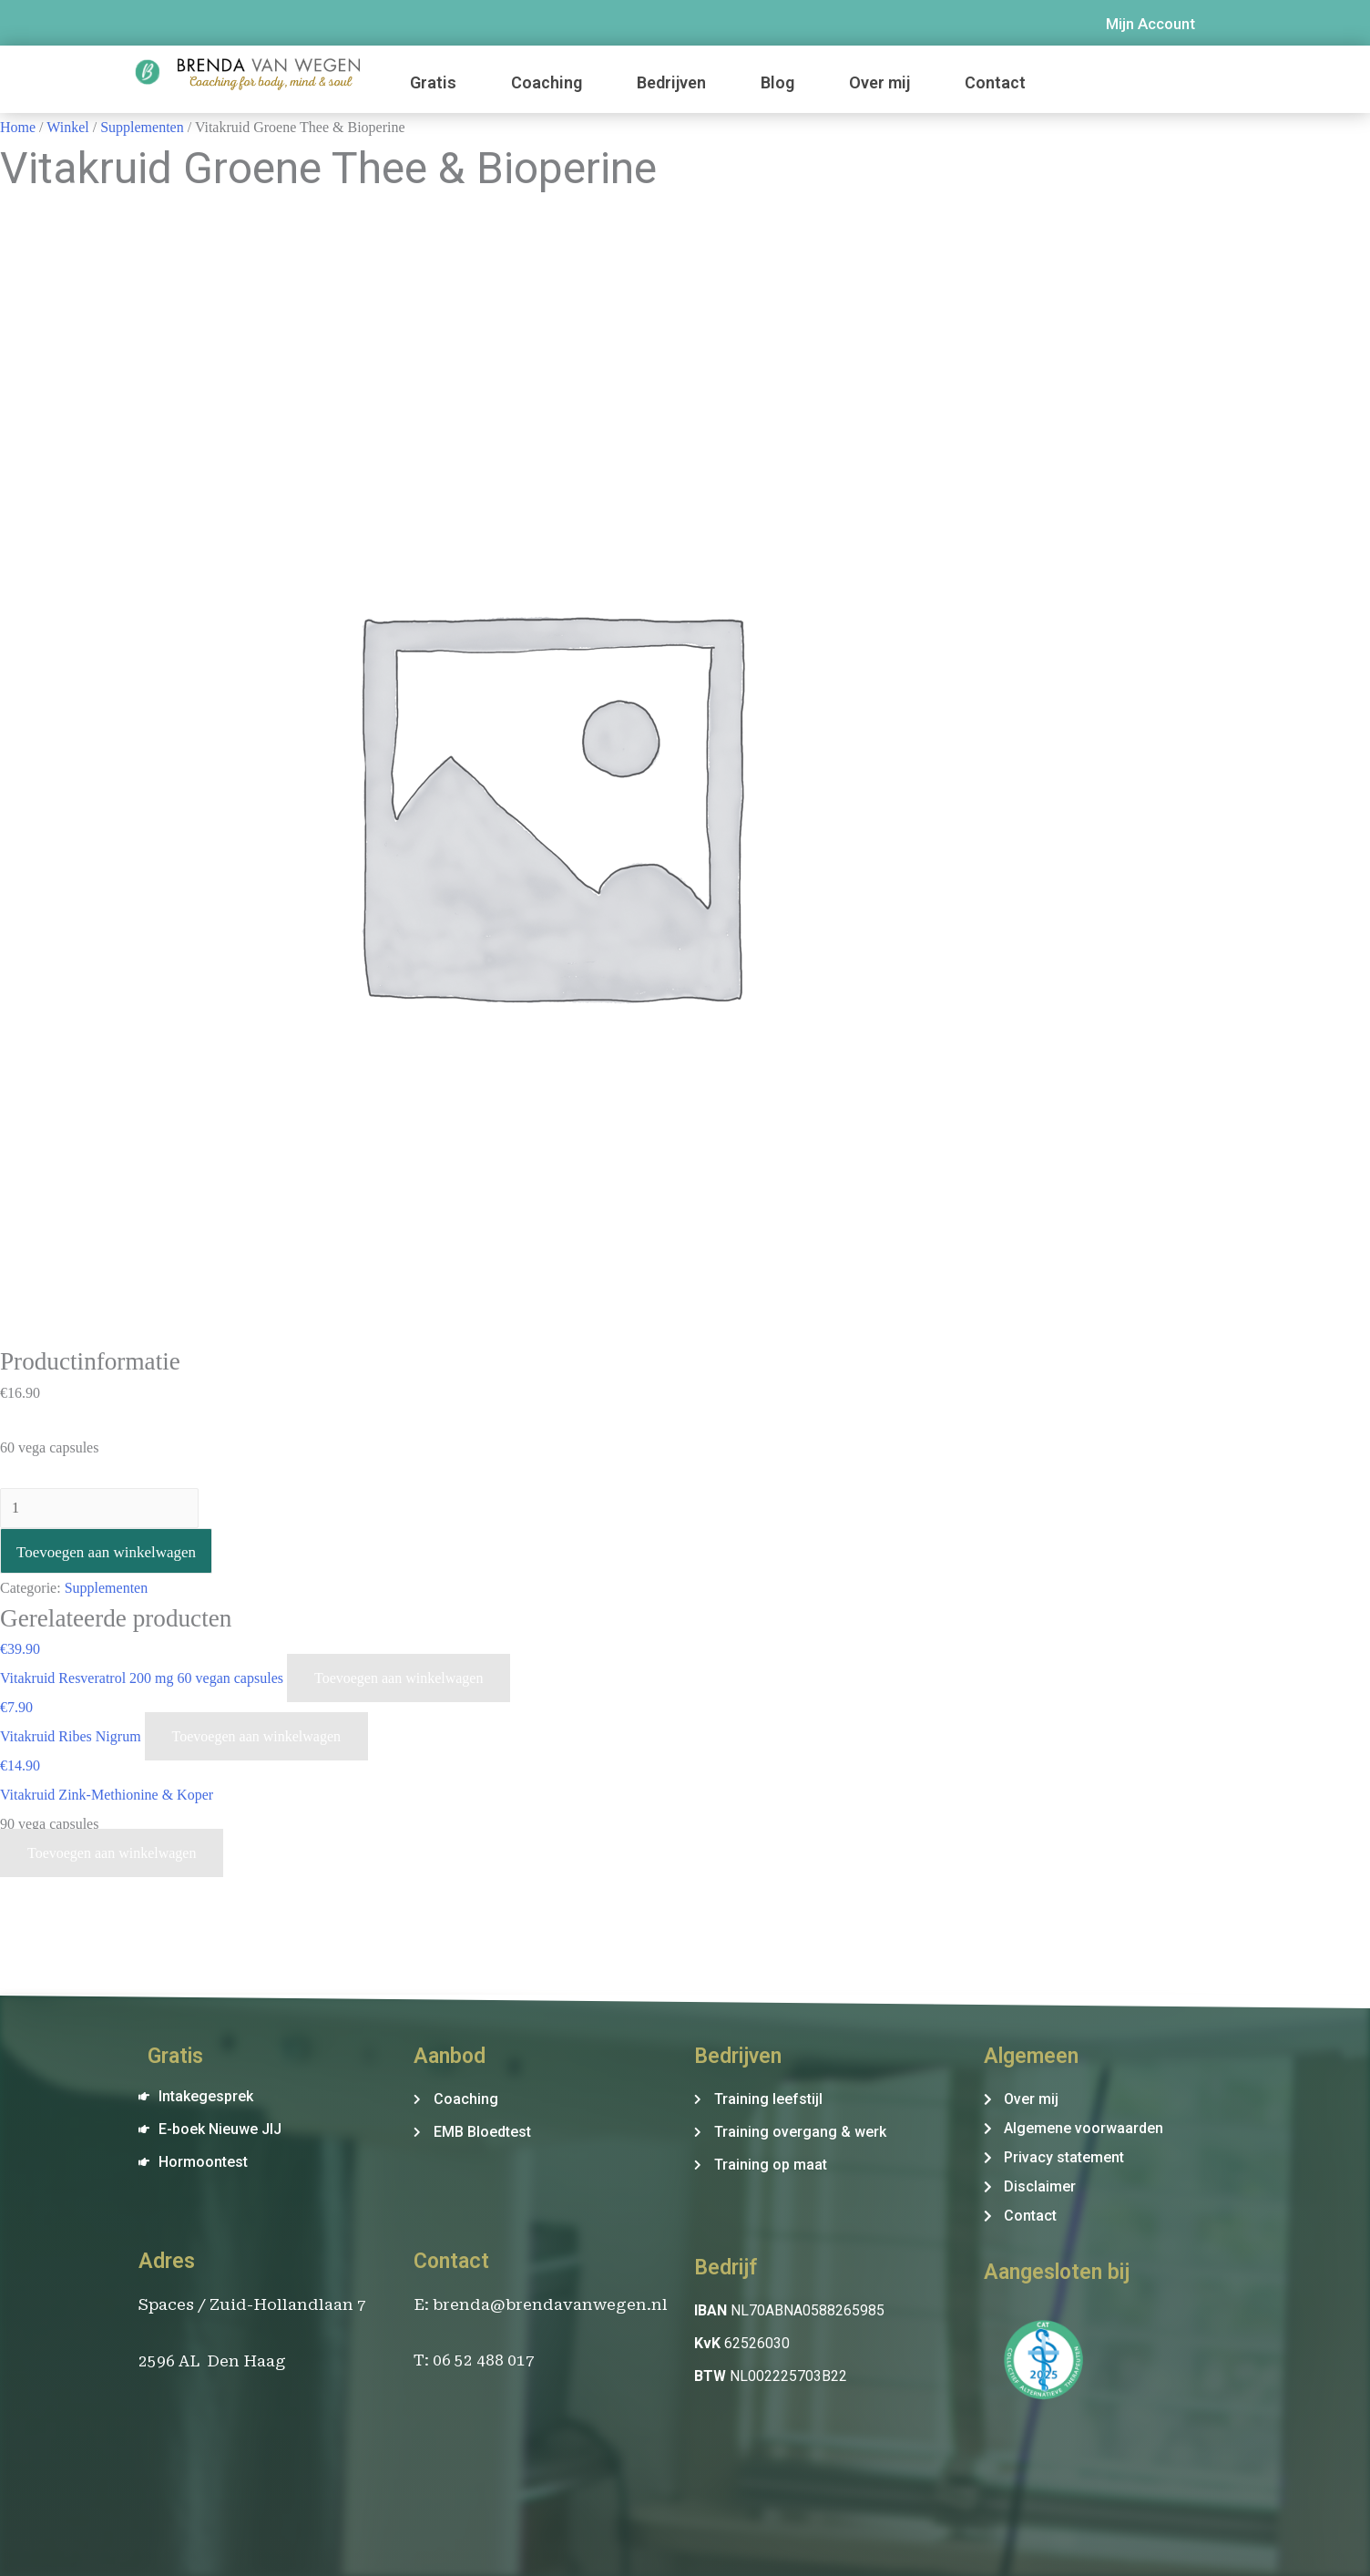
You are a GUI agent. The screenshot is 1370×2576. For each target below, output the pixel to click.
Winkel (67, 127)
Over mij (879, 82)
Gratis (433, 82)
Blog (777, 82)
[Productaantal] (99, 1508)
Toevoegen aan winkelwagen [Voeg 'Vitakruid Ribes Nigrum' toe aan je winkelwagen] (256, 1736)
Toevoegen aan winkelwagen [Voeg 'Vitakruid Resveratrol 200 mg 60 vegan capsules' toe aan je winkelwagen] (398, 1678)
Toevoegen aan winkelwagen (106, 1552)
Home (18, 127)
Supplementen (142, 127)
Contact (995, 82)
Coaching (546, 82)
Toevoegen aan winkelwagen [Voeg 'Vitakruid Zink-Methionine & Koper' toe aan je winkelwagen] (111, 1853)
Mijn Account (1150, 24)
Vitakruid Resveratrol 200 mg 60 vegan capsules (143, 1678)
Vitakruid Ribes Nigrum (72, 1736)
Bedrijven (671, 82)
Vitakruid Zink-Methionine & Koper (106, 1794)
